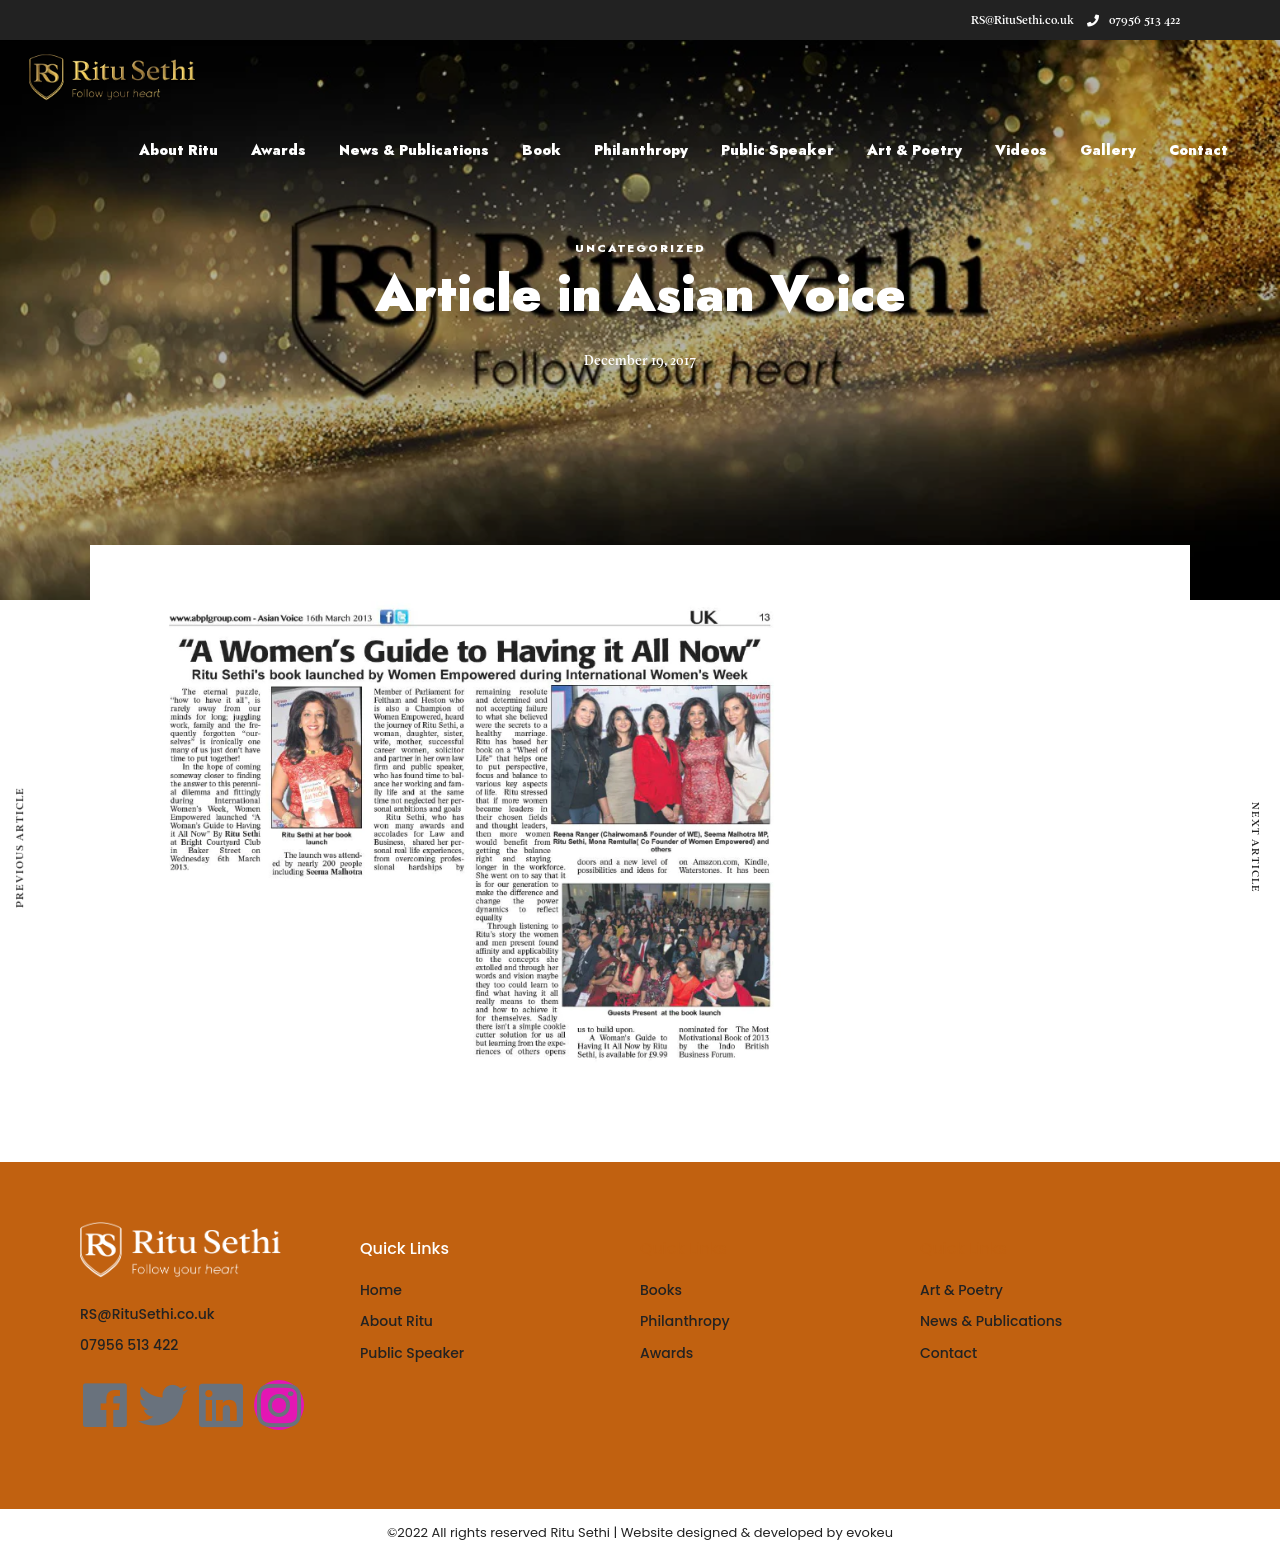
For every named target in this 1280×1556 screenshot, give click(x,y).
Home (381, 1290)
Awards (289, 150)
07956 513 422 (1133, 20)
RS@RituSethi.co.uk (147, 1314)
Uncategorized (640, 248)
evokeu (869, 1532)
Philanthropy (652, 150)
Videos (1032, 150)
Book (552, 150)
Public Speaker (788, 150)
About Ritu (189, 150)
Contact (1209, 150)
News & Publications (425, 150)
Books (661, 1290)
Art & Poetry (925, 150)
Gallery (1119, 150)
